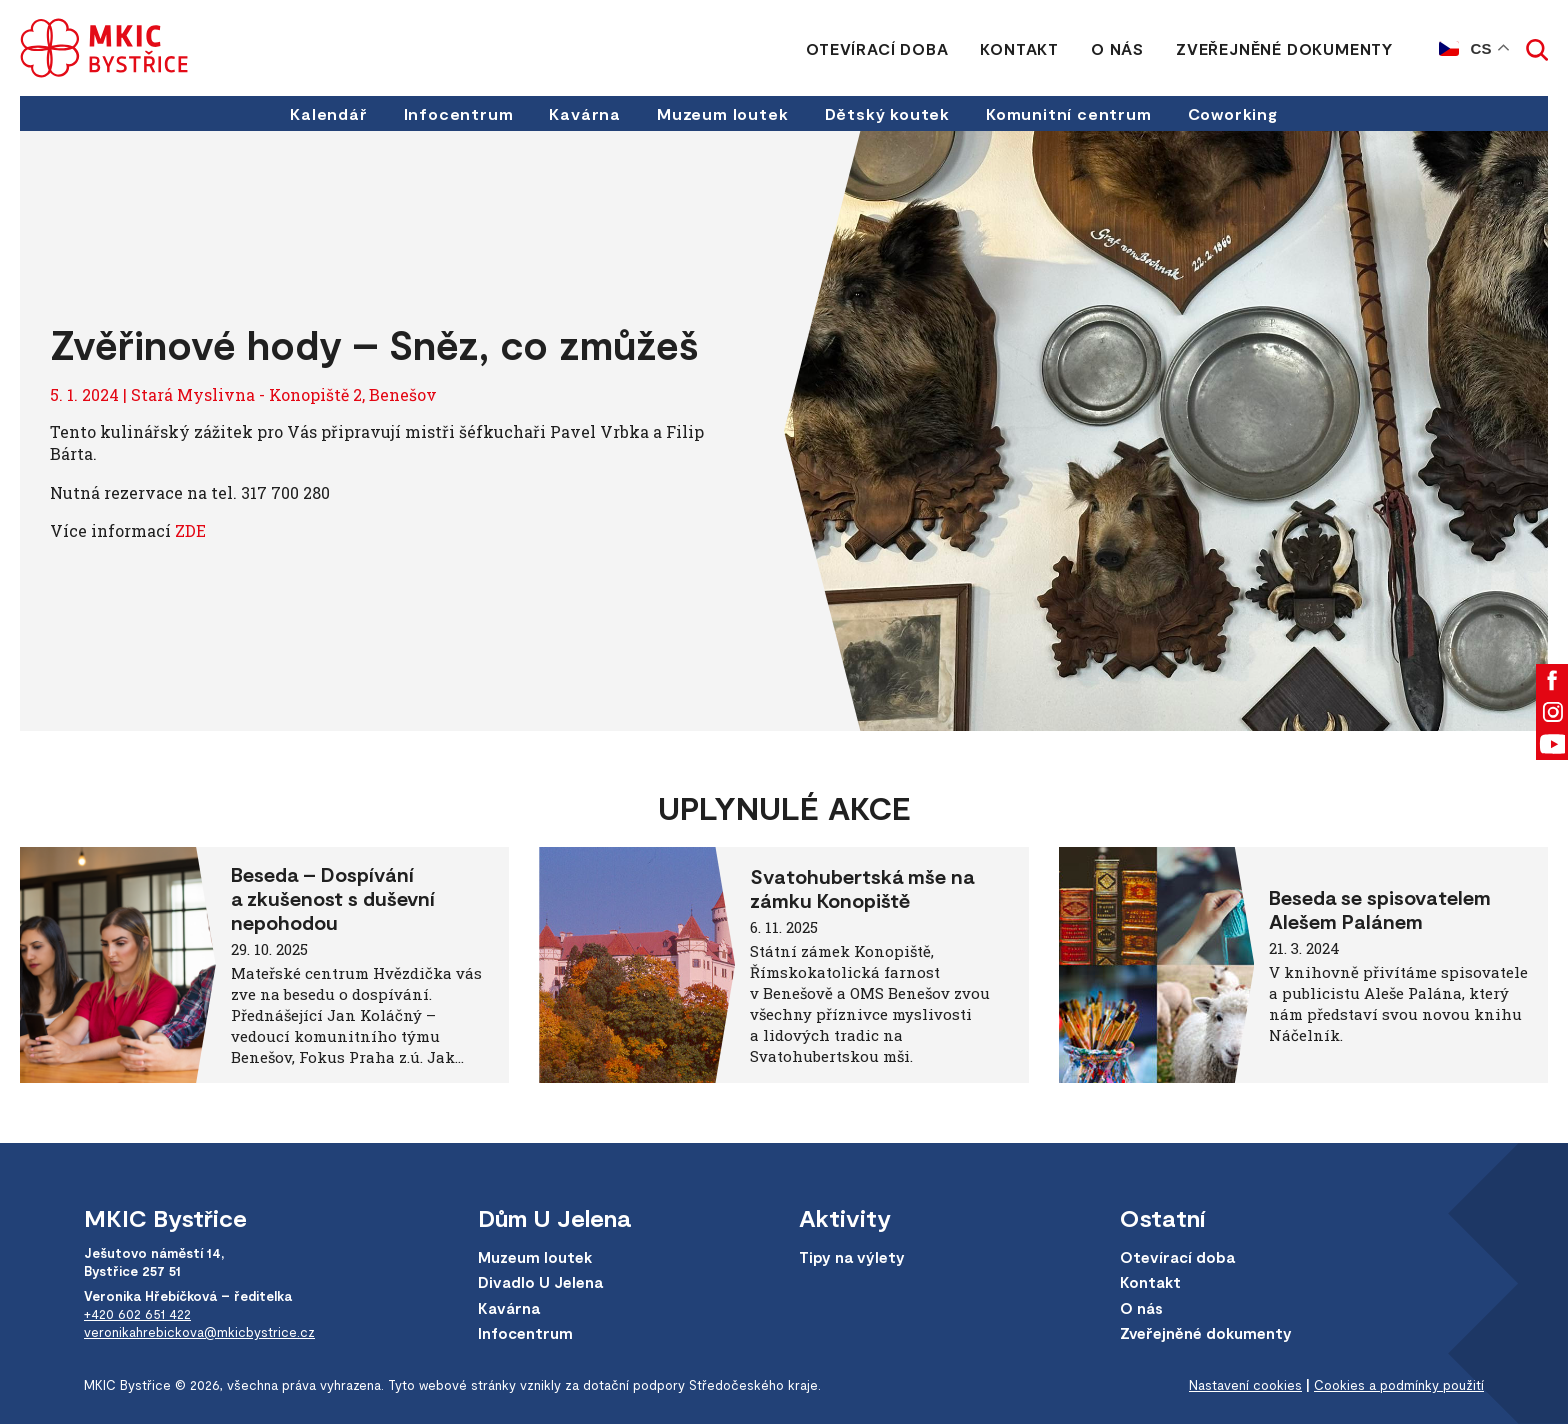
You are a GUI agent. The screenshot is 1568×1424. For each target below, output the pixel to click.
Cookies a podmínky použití (1399, 1385)
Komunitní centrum (1069, 113)
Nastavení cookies (1245, 1385)
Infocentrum (459, 113)
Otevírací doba (877, 48)
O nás (1117, 48)
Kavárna (585, 113)
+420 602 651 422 (137, 1314)
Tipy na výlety (852, 1257)
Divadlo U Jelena (540, 1282)
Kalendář (328, 113)
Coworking (1233, 113)
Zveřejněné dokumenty (1284, 48)
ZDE (190, 530)
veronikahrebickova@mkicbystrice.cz (199, 1332)
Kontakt (1019, 48)
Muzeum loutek (722, 113)
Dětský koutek (887, 113)
